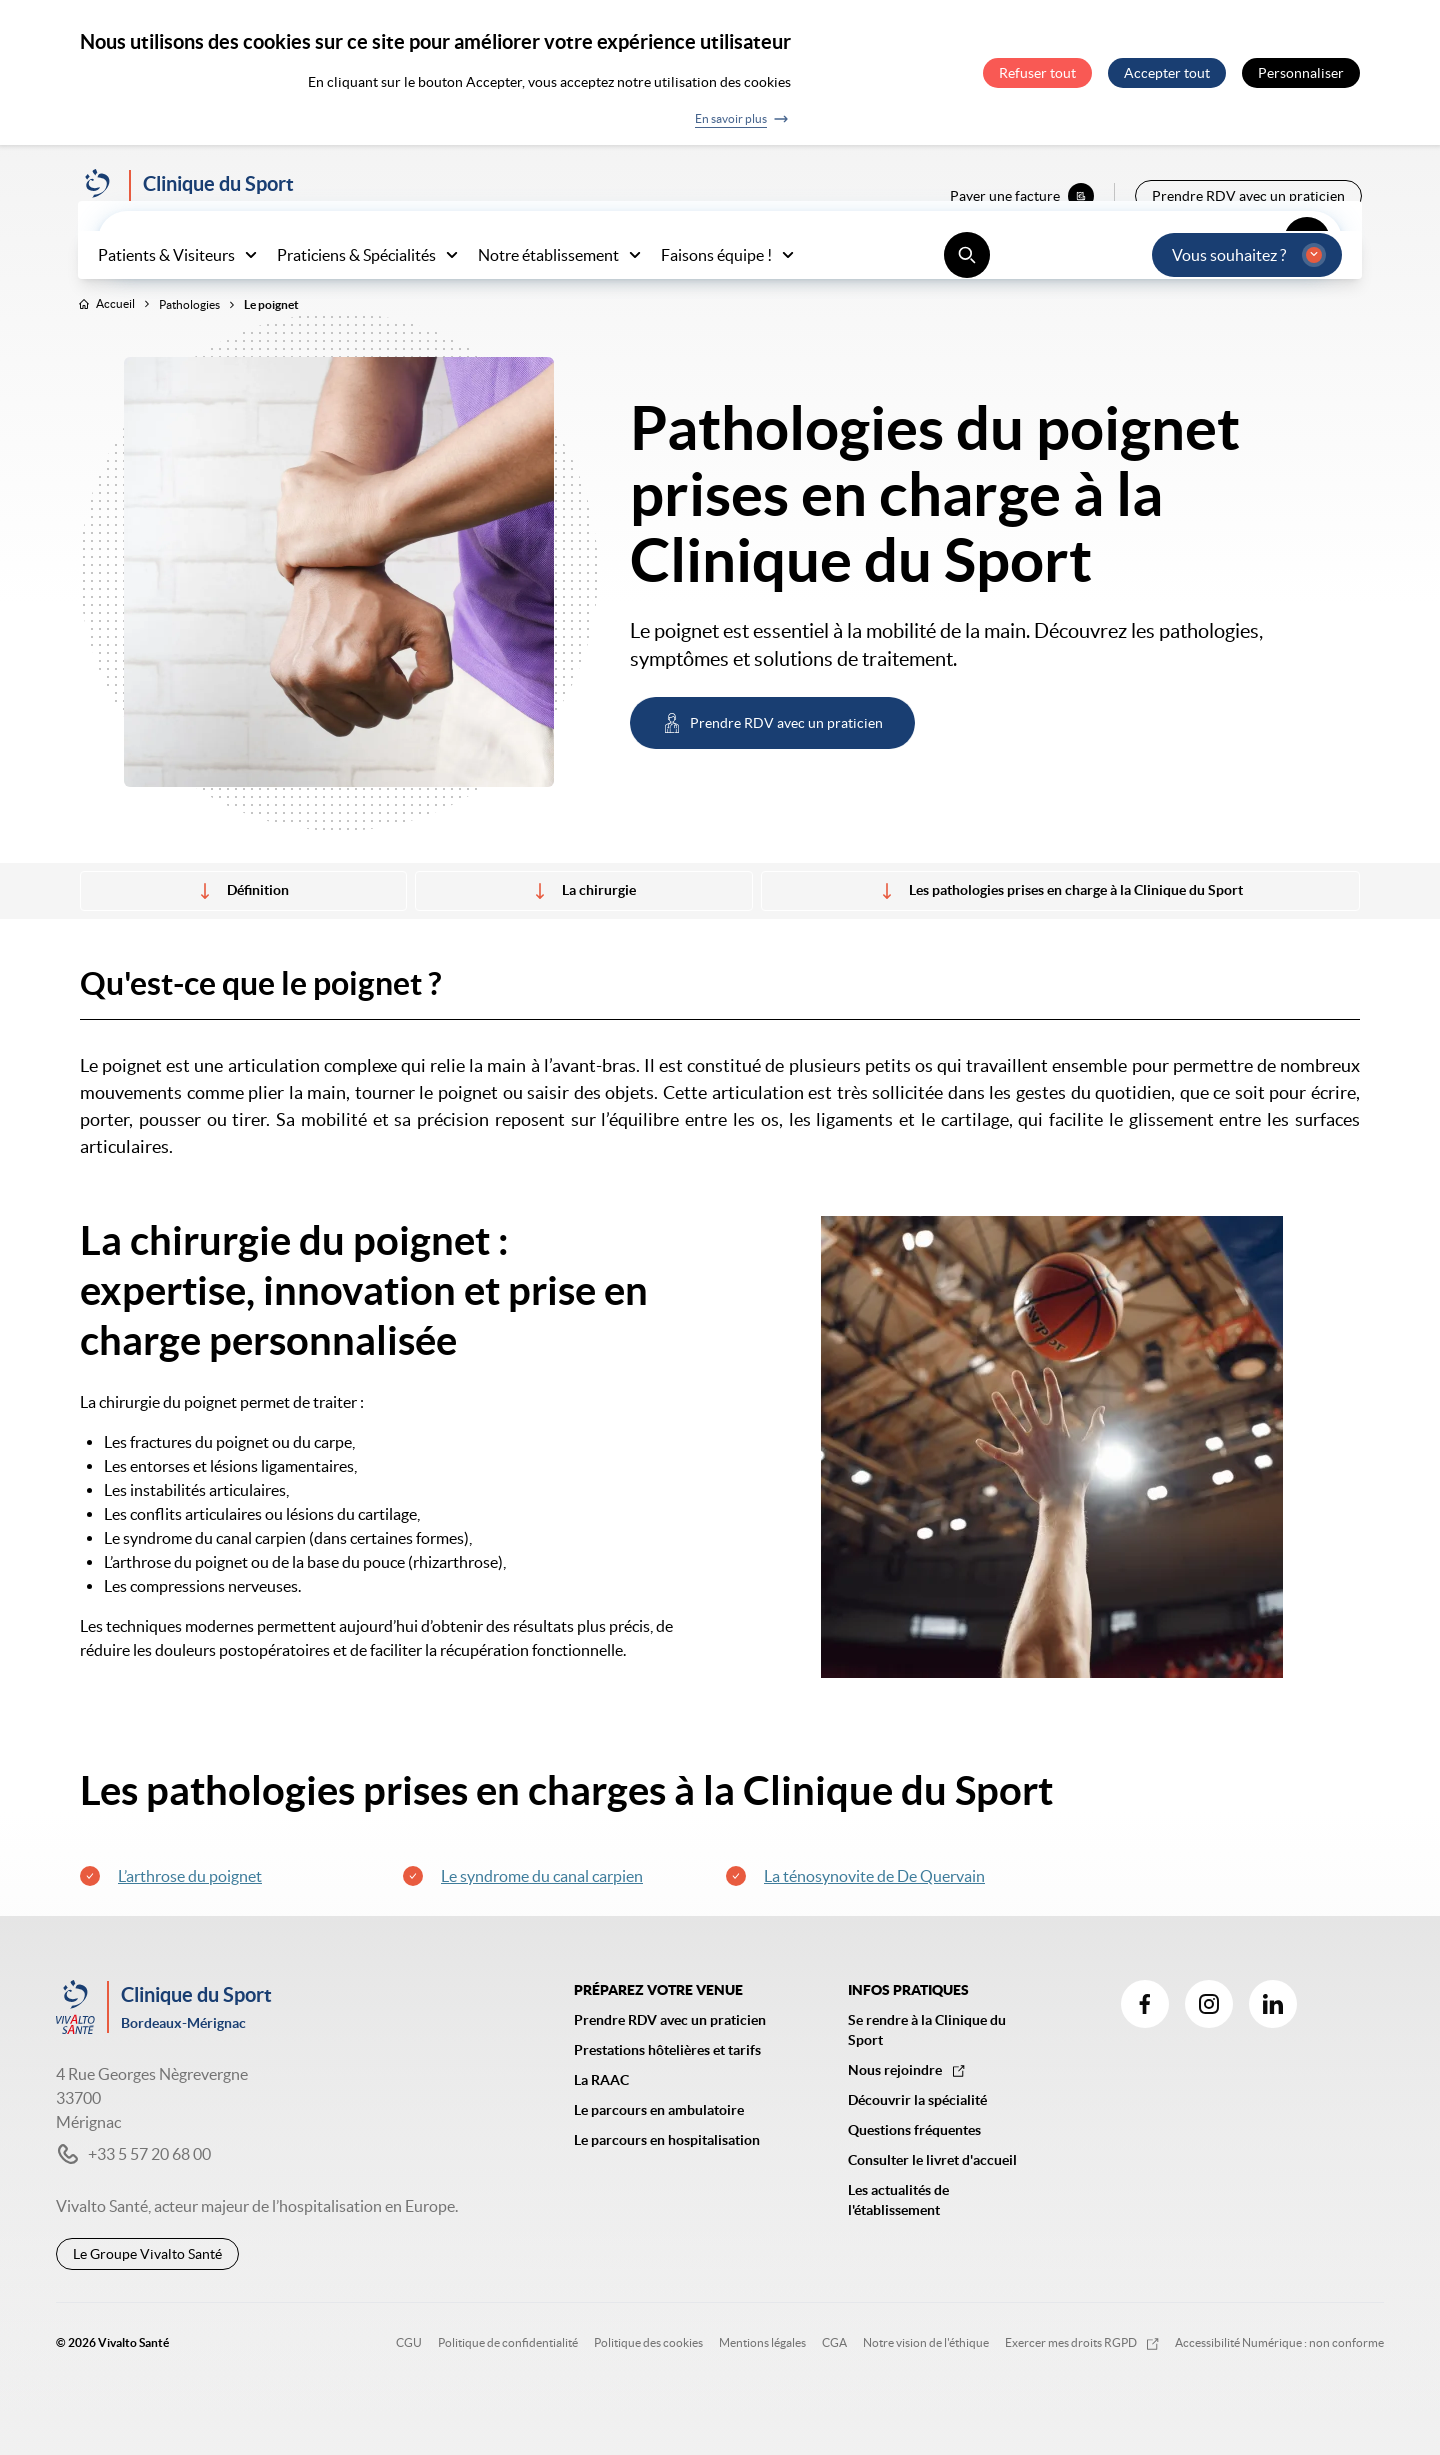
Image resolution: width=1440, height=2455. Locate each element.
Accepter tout (1167, 73)
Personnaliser (1301, 73)
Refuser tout (1037, 73)
